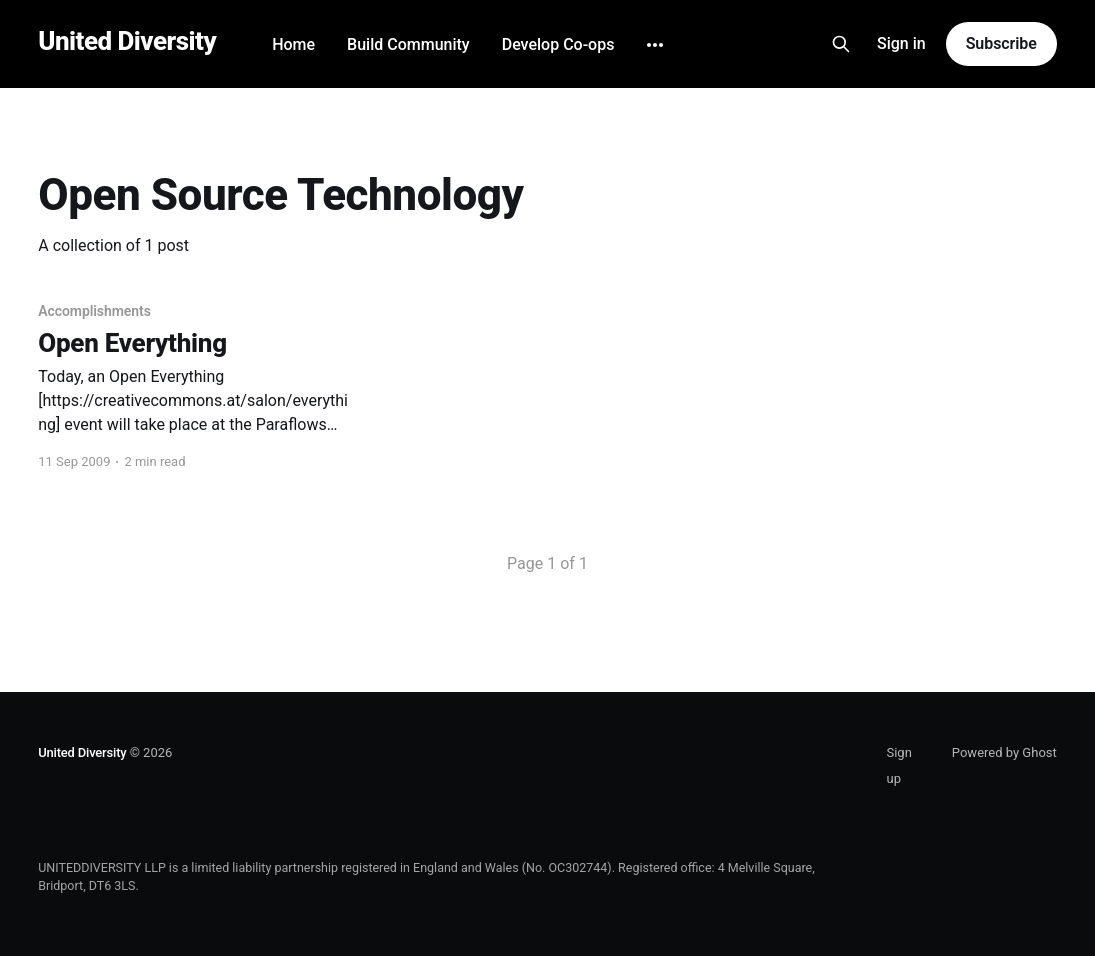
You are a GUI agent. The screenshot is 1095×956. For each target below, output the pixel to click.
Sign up (898, 765)
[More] (655, 45)
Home (293, 44)
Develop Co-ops (558, 44)
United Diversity (127, 41)
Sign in (901, 43)
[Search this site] (841, 44)
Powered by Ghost (1004, 752)
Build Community (408, 44)
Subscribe (1001, 43)
